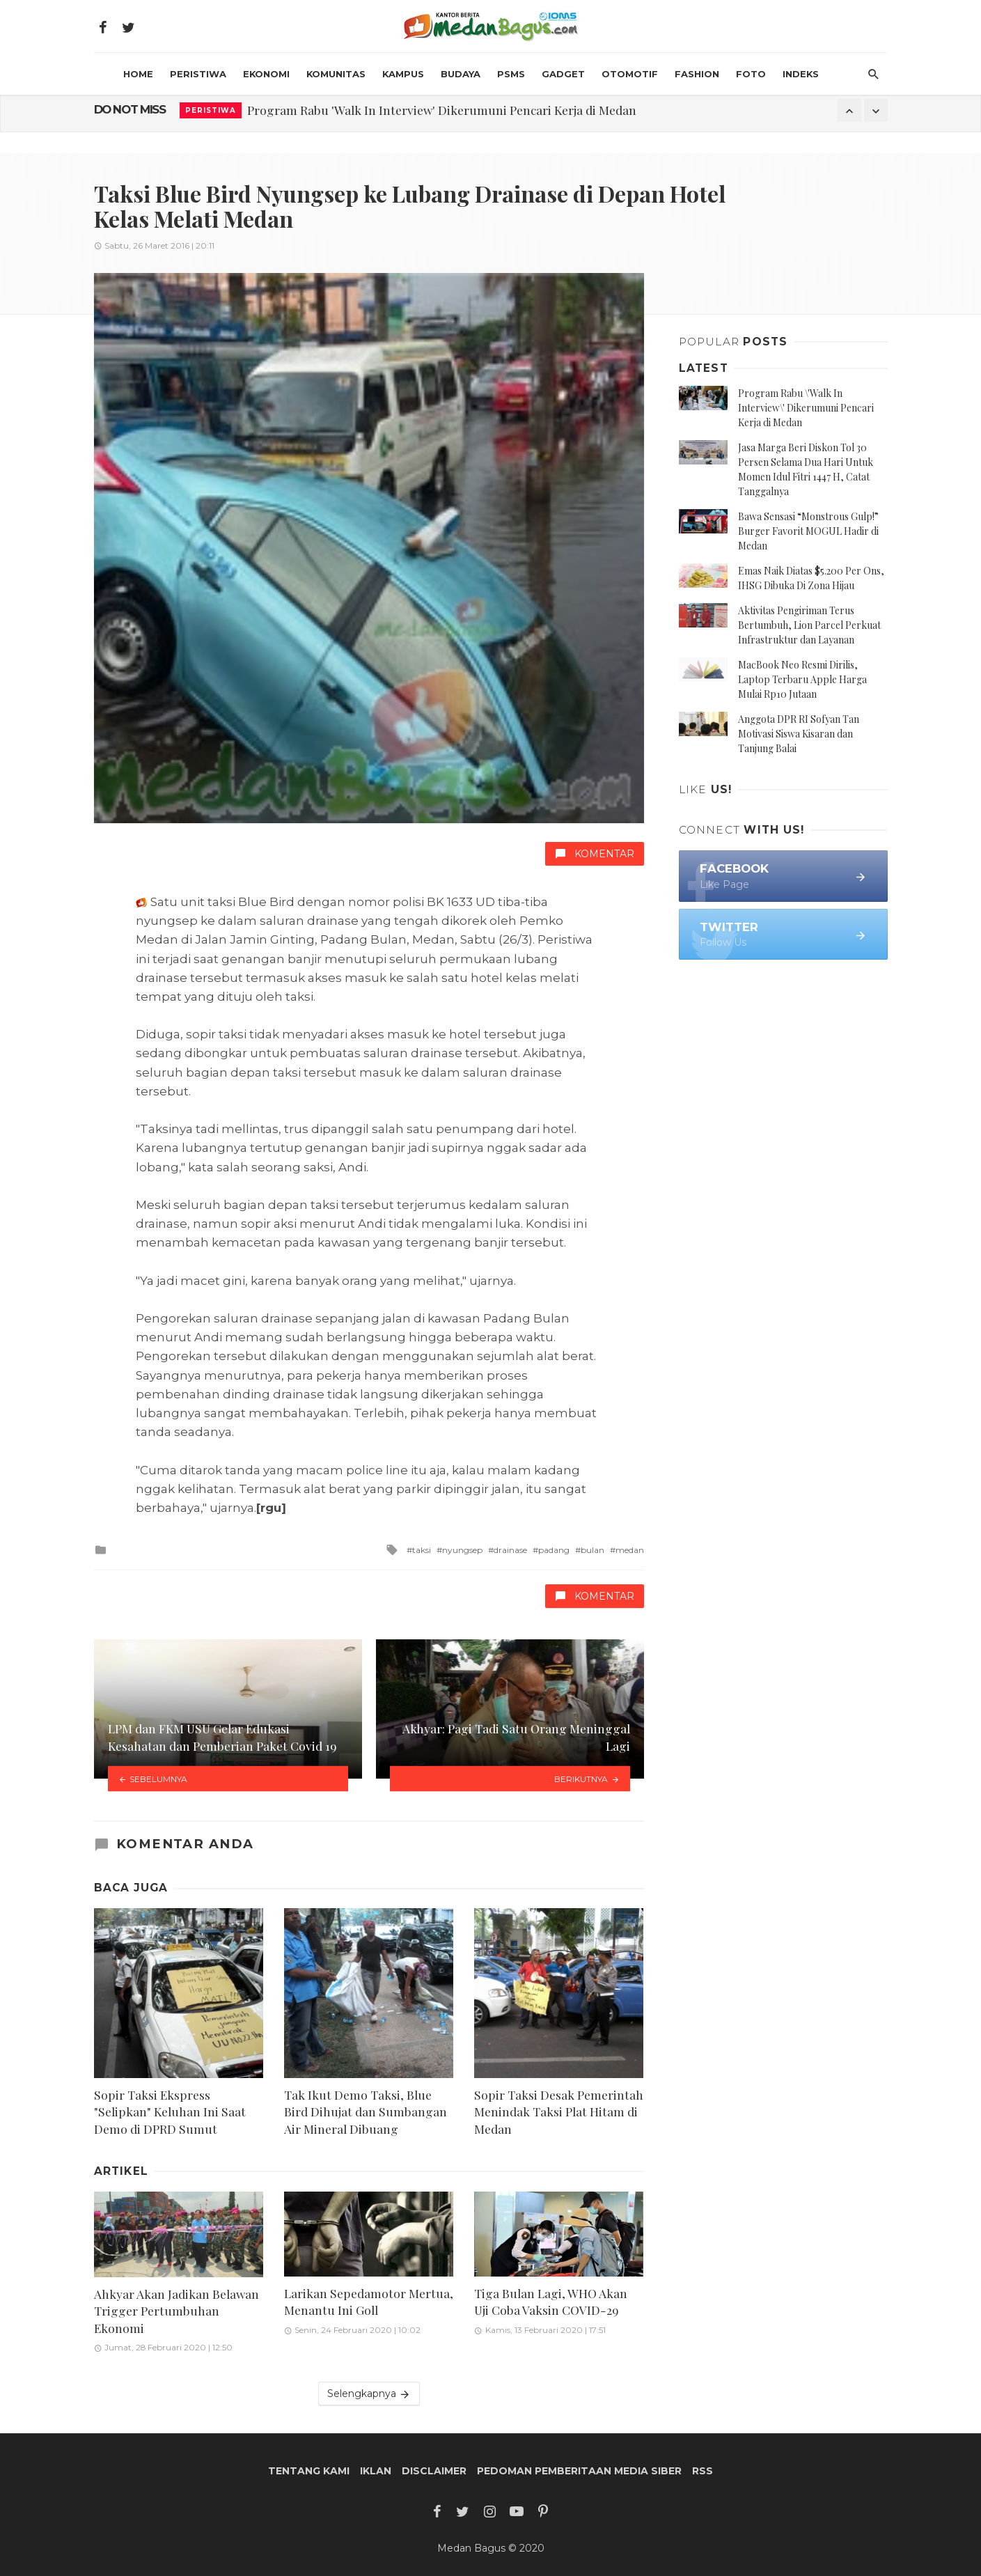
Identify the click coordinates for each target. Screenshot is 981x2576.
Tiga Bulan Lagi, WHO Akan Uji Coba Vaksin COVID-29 (550, 2301)
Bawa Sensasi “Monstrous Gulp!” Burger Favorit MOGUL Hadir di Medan (808, 531)
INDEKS (801, 73)
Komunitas (336, 73)
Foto (751, 73)
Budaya (460, 73)
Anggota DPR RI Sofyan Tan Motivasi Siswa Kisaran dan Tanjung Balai (798, 733)
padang (554, 1550)
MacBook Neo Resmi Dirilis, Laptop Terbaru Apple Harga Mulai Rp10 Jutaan (802, 679)
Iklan (375, 2471)
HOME (138, 73)
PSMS (511, 73)
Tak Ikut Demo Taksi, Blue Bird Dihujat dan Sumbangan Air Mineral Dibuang (365, 2111)
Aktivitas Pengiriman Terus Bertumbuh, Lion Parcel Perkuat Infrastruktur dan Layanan (809, 625)
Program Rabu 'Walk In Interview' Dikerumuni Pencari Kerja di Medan (441, 110)
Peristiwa (198, 73)
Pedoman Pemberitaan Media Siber (579, 2471)
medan (629, 1550)
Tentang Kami (309, 2471)
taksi (421, 1550)
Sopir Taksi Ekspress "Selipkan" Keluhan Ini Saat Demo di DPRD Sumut (170, 2111)
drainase (510, 1550)
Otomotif (630, 73)
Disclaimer (434, 2471)
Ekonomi (266, 73)
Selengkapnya (369, 2394)
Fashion (697, 73)
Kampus (403, 73)
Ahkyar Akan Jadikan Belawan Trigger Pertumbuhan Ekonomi (176, 2311)
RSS (702, 2471)
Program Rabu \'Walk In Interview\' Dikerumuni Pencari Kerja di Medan (806, 408)
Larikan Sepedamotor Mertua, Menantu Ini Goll (368, 2301)
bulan (592, 1550)
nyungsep (462, 1550)
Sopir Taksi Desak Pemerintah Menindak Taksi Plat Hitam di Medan (558, 2111)
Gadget (563, 73)
